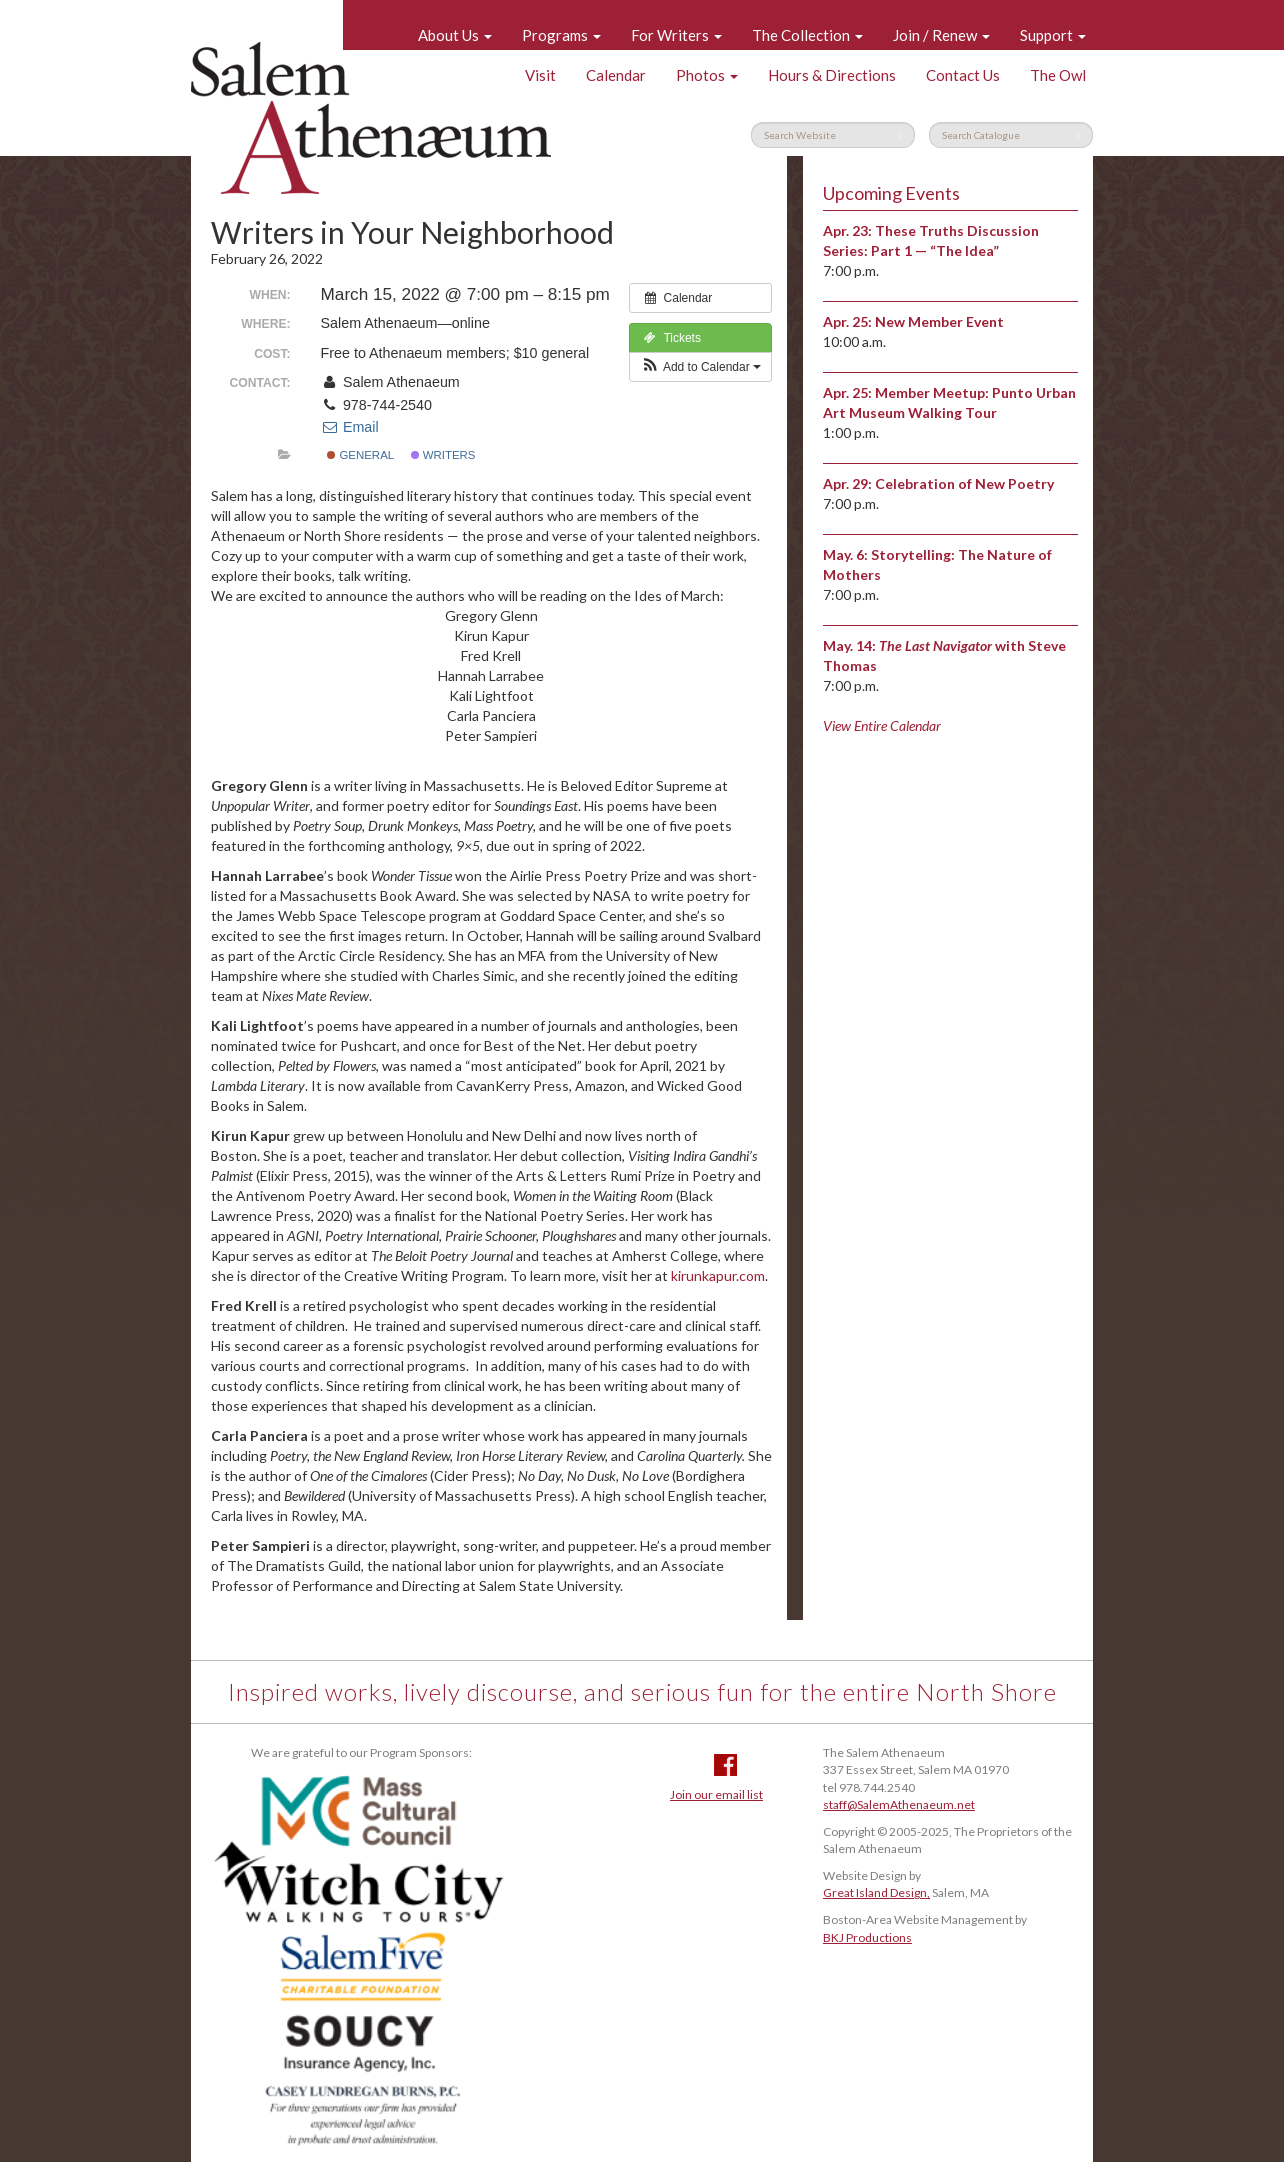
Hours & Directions (832, 75)
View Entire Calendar (882, 725)
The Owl (1058, 75)
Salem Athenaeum (371, 118)
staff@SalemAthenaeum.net (899, 1804)
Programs (561, 35)
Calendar (616, 75)
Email (350, 427)
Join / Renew (941, 35)
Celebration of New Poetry (964, 483)
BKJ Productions (867, 1937)
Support (1053, 35)
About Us (455, 35)
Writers (443, 455)
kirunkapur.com (718, 1275)
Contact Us (963, 75)
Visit (540, 75)
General (360, 455)
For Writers (676, 35)
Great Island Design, (876, 1892)
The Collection (807, 35)
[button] (700, 367)
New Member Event (939, 321)
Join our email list (716, 1794)
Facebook (725, 1765)
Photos (707, 75)
